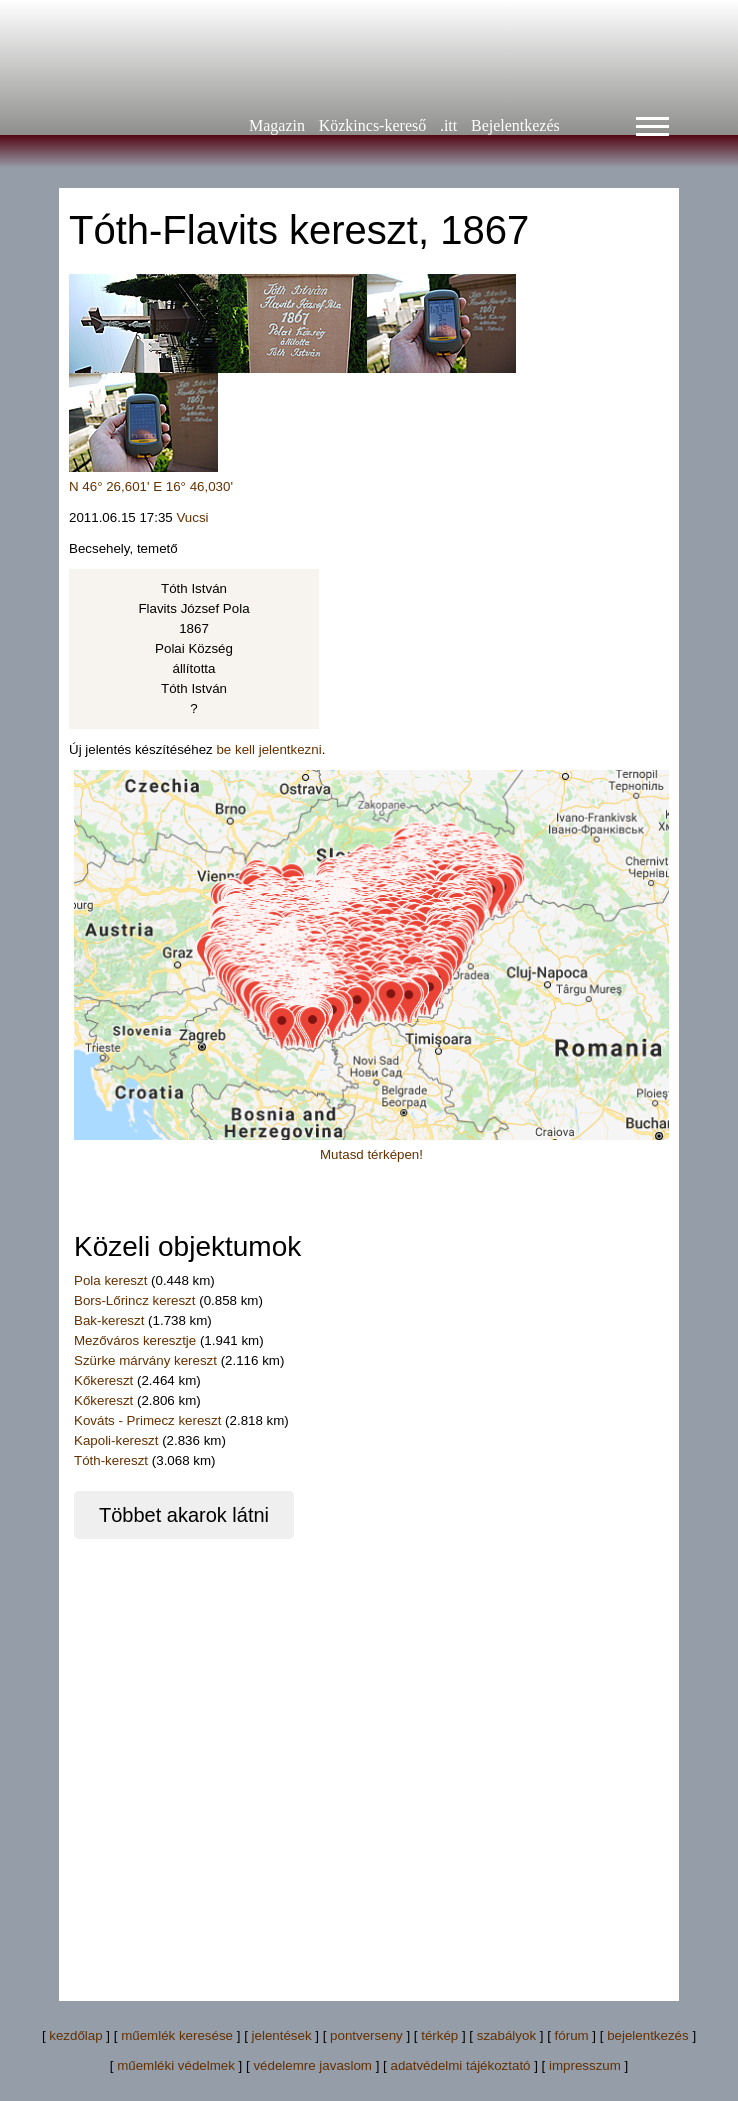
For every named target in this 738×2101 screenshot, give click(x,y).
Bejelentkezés (515, 125)
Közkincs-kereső (373, 125)
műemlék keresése (177, 2035)
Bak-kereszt (109, 1320)
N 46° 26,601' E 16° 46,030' (151, 486)
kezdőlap (75, 2035)
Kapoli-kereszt (116, 1440)
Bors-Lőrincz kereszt (134, 1300)
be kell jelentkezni (268, 749)
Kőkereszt (103, 1380)
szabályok (506, 2035)
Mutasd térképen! (371, 1154)
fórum (572, 2035)
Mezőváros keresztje (135, 1340)
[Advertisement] (217, 1756)
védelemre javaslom (312, 2065)
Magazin (277, 125)
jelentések (282, 2035)
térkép (439, 2035)
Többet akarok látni (184, 1515)
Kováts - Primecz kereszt (147, 1420)
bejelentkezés (648, 2035)
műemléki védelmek (176, 2065)
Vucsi (192, 517)
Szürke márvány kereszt (145, 1360)
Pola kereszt (110, 1280)
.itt (448, 125)
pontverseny (366, 2035)
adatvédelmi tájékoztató (460, 2065)
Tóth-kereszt (111, 1460)
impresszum (585, 2065)
